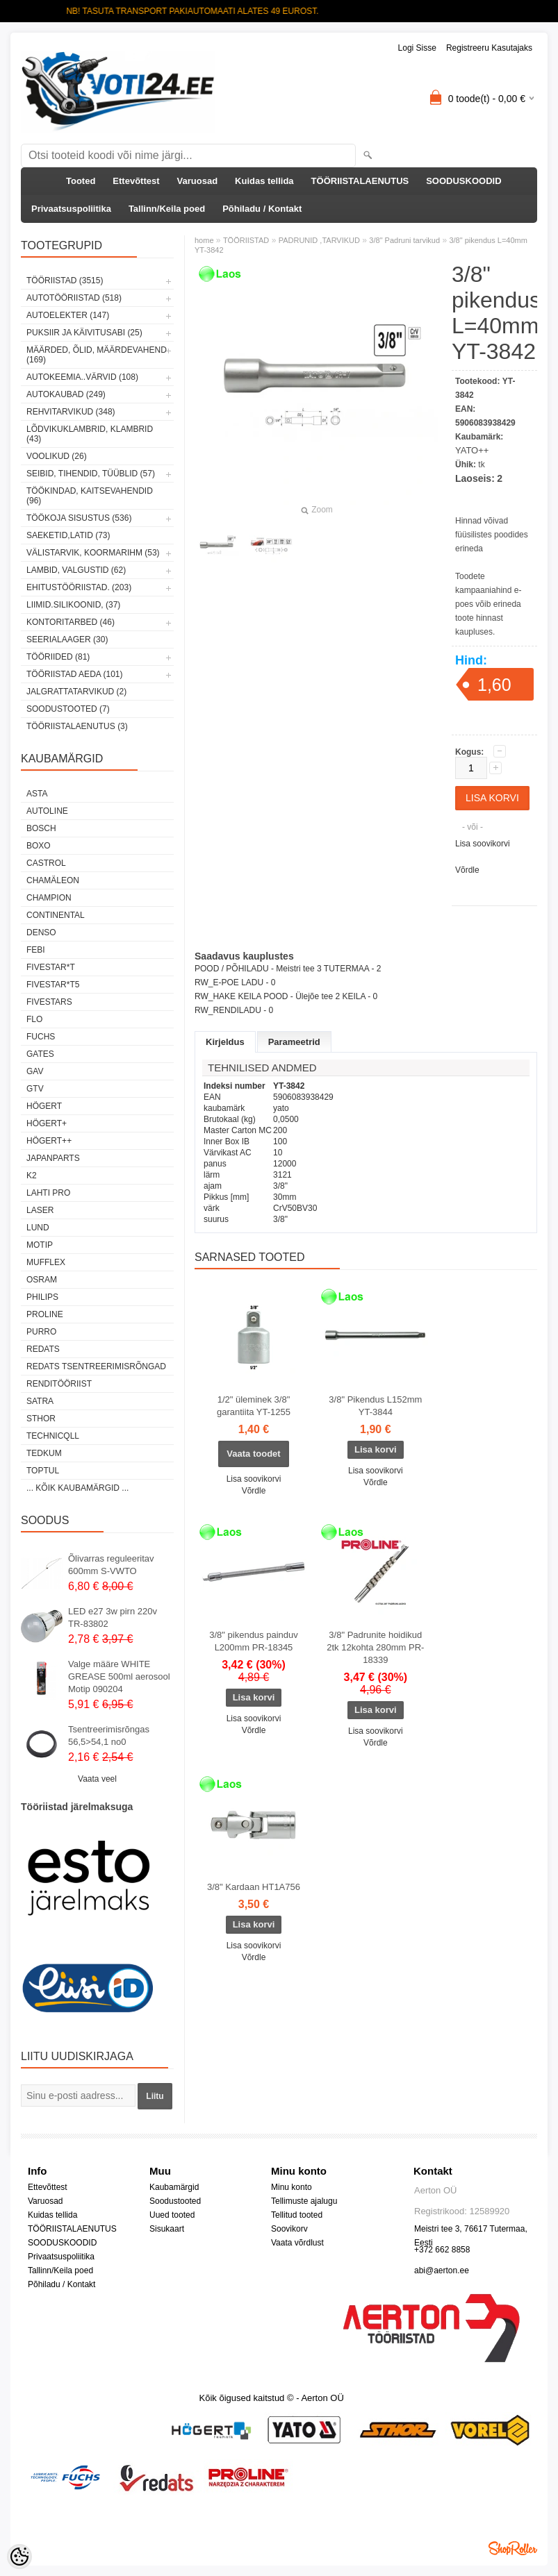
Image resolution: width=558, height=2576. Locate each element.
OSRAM (41, 1280)
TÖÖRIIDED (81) (58, 657)
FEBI (35, 950)
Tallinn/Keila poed (167, 208)
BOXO (38, 846)
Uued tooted (172, 2215)
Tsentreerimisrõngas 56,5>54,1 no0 (108, 1735)
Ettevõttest (136, 181)
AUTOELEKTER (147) (67, 315)
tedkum (44, 1453)
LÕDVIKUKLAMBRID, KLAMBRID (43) (89, 434)
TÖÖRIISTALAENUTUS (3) (77, 726)
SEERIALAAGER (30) (67, 639)
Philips (42, 1297)
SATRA (40, 1401)
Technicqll (52, 1436)
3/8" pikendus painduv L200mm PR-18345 (253, 1641)
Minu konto (291, 2187)
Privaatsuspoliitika (71, 208)
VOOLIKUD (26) (56, 456)
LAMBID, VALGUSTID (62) (76, 570)
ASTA (36, 793)
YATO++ (472, 450)
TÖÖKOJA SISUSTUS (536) (78, 518)
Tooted (80, 181)
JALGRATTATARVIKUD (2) (76, 691)
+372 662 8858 (442, 2250)
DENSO (41, 932)
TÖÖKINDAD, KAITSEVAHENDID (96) (89, 495)
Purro (41, 1332)
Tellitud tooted (296, 2215)
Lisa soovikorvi (482, 843)
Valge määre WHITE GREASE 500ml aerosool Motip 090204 (119, 1676)
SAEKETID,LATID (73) (68, 535)
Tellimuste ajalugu (304, 2201)
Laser (40, 1210)
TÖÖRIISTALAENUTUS (360, 181)
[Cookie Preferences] (19, 2556)
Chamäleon (52, 880)
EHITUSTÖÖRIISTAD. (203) (78, 587)
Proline (44, 1314)
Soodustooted (175, 2201)
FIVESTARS (49, 1002)
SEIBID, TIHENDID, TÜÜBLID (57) (90, 473)
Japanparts (53, 1158)
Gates (40, 1054)
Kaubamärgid (174, 2187)
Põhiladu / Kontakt (262, 208)
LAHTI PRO (48, 1193)
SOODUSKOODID (463, 181)
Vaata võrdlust (297, 2243)
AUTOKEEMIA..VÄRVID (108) (82, 377)
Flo (34, 1019)
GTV (35, 1089)
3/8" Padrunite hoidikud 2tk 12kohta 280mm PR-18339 (375, 1647)
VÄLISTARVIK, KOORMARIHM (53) (93, 553)
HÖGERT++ (49, 1141)
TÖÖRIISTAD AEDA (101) (74, 674)
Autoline (47, 811)
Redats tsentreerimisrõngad (96, 1366)
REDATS (43, 1349)
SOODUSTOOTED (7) (68, 709)
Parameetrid (294, 1042)
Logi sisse (417, 48)
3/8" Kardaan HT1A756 (253, 1887)
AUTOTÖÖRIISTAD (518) (74, 298)
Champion (49, 898)
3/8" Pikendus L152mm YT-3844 (375, 1405)
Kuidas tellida (264, 181)
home (204, 240)
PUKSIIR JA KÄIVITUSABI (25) (84, 332)
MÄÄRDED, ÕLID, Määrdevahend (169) (96, 355)
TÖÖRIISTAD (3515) (64, 280)
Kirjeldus (225, 1042)
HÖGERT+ (46, 1123)
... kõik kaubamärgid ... (77, 1488)
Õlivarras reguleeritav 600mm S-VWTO (111, 1564)
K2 (31, 1175)
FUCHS (40, 1037)
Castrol (46, 863)
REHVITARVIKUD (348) (70, 412)
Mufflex (45, 1262)
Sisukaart (166, 2229)
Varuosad (197, 181)
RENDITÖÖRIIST (59, 1384)
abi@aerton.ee (441, 2270)
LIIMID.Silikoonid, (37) (73, 605)
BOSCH (41, 828)
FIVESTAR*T (50, 967)
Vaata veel (97, 1779)
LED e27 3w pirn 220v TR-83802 (112, 1617)
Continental (55, 915)
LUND (37, 1227)
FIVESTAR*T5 (52, 984)
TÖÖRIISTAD (246, 240)
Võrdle (467, 870)
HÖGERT (44, 1106)
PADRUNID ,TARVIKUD (319, 240)
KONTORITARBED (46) (70, 622)
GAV (34, 1071)
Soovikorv (289, 2229)
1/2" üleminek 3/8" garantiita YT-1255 (253, 1405)
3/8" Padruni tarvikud (404, 240)
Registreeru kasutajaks (489, 48)
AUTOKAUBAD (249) (66, 394)
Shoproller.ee (513, 2548)
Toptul (42, 1470)
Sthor (41, 1418)
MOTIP (39, 1245)
